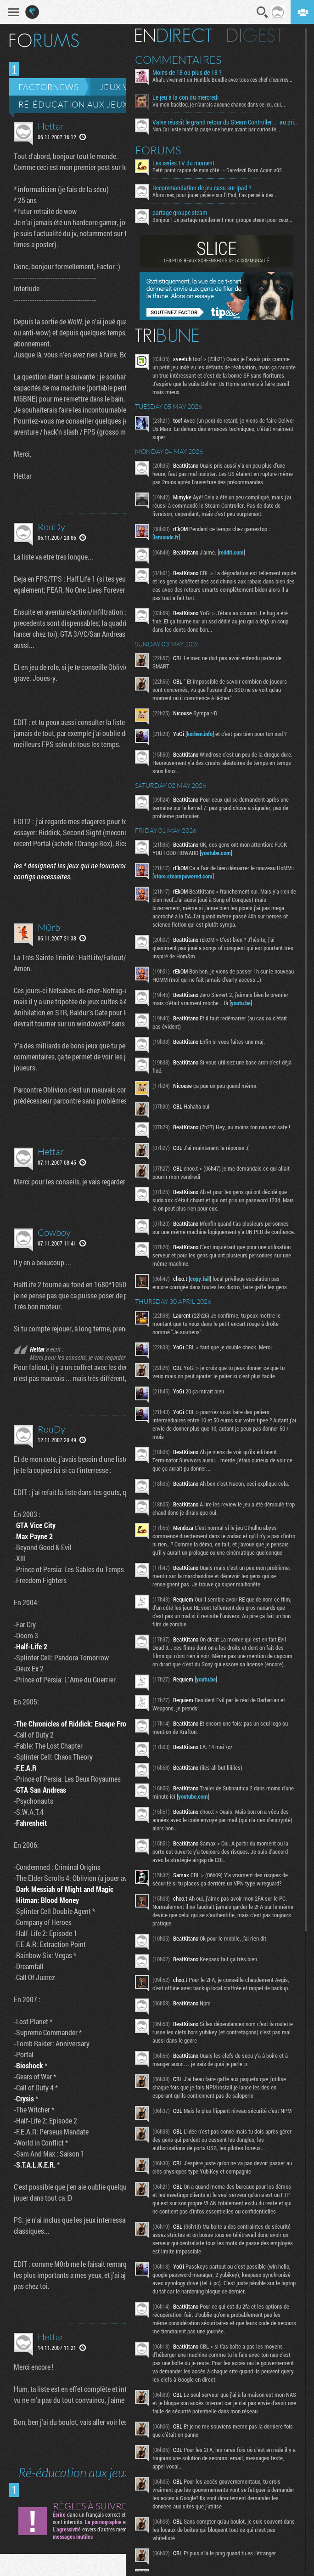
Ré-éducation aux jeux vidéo (88, 104)
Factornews (48, 87)
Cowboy (54, 1232)
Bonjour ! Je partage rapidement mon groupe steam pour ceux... (222, 219)
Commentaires (178, 60)
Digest (255, 35)
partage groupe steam (179, 212)
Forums (158, 150)
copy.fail (200, 1278)
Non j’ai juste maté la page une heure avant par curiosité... (216, 129)
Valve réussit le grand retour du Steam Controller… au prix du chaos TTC (225, 122)
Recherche (262, 12)
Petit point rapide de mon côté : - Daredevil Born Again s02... (219, 170)
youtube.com (216, 853)
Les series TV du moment (183, 163)
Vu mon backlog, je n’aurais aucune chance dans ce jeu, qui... (218, 104)
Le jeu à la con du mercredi (185, 97)
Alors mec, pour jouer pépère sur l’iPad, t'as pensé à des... (214, 195)
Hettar (51, 126)
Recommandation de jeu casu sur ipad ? (202, 188)
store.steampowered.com (183, 876)
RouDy (51, 526)
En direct (173, 35)
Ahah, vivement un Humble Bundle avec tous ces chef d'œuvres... (222, 79)
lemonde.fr (166, 537)
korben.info (200, 734)
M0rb (49, 927)
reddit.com (231, 552)
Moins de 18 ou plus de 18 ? (187, 72)
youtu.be (241, 1003)
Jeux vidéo (125, 87)
